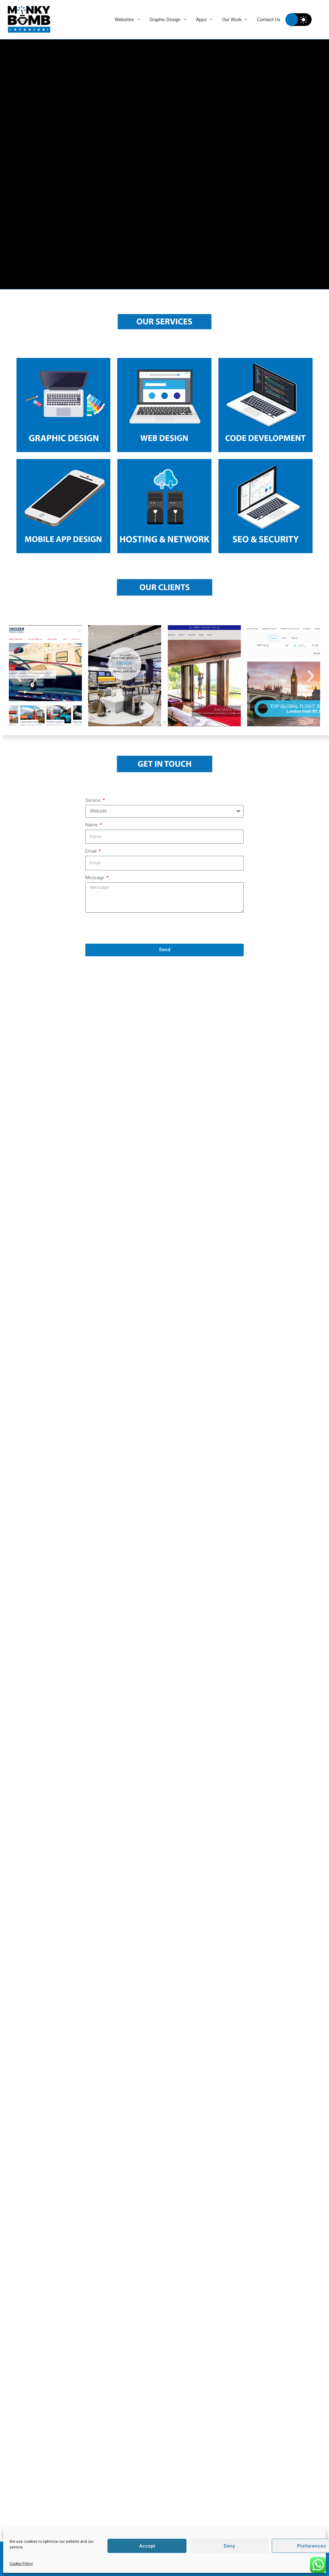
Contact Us (268, 19)
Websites (124, 19)
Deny (229, 2546)
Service (93, 800)
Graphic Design (164, 19)
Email (91, 851)
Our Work (231, 19)
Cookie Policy (21, 2563)
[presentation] (133, 928)
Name (92, 825)
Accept (147, 2546)
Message (95, 877)
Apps (201, 19)
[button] (140, 722)
